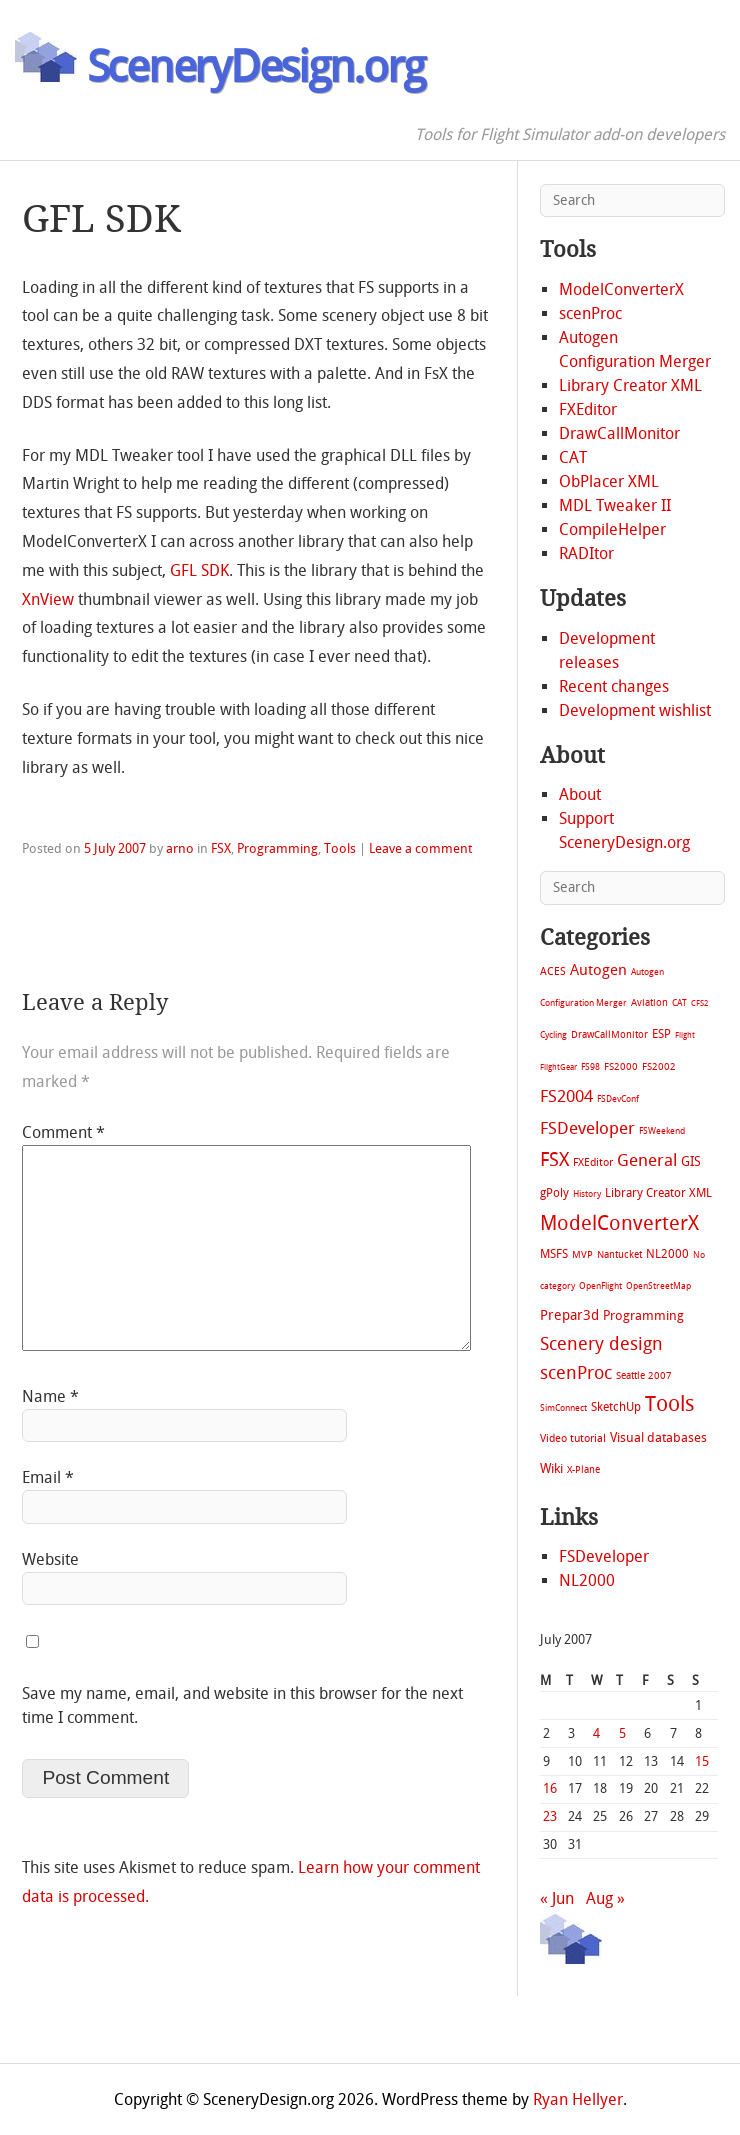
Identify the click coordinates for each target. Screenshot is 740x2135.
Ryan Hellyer (578, 2099)
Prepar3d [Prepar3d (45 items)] (569, 1315)
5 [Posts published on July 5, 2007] (622, 1733)
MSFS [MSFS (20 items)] (554, 1254)
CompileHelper (612, 529)
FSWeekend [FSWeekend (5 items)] (662, 1131)
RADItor (586, 553)
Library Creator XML (630, 385)
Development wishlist (635, 710)
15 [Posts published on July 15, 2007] (702, 1761)
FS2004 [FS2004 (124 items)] (566, 1096)
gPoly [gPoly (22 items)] (554, 1193)
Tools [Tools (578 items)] (669, 1404)
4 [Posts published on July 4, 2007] (596, 1733)
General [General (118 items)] (647, 1160)
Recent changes (614, 686)
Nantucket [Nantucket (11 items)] (619, 1254)
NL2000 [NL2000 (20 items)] (667, 1254)
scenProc (590, 313)
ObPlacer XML (609, 481)
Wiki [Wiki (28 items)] (551, 1468)
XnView (48, 599)
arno (180, 848)
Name (50, 1396)
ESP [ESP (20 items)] (661, 1034)
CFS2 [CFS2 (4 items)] (699, 1003)
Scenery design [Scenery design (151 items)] (601, 1344)
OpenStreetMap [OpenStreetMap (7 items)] (658, 1285)
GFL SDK (199, 570)
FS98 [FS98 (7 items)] (590, 1066)
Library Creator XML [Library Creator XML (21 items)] (658, 1193)
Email (48, 1477)
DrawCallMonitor (619, 433)
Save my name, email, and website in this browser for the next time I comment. (242, 1705)
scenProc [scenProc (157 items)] (576, 1373)
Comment (63, 1132)
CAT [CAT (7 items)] (679, 1002)
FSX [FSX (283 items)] (554, 1159)
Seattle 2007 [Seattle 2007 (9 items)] (644, 1376)
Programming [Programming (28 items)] (643, 1315)
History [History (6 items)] (587, 1194)
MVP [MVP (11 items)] (582, 1254)
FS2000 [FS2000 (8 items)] (621, 1066)
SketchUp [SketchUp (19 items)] (616, 1407)
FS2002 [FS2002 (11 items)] (659, 1066)
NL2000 (587, 1580)
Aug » (605, 1898)
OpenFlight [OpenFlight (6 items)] (600, 1286)
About (580, 794)
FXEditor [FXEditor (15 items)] (593, 1162)
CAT (573, 457)
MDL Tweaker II (615, 505)
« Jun (557, 1898)
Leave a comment (420, 848)
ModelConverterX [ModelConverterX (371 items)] (619, 1223)
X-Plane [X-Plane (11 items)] (583, 1469)
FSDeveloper (604, 1556)
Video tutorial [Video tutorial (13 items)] (573, 1438)
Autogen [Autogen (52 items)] (598, 970)
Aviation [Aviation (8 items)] (649, 1002)
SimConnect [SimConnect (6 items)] (563, 1408)
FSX (221, 848)
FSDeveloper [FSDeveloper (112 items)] (587, 1128)
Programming (277, 848)
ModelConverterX (621, 289)
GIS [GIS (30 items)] (691, 1161)
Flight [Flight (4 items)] (685, 1035)
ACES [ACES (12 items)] (553, 971)
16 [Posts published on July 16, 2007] (550, 1788)
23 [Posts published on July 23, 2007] (550, 1816)
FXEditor (588, 409)
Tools (340, 848)
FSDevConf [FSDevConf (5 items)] (618, 1099)
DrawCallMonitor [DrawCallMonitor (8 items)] (609, 1034)
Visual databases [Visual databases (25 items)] (658, 1437)
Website (50, 1559)
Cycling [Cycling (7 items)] (553, 1034)
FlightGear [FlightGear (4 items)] (558, 1067)
